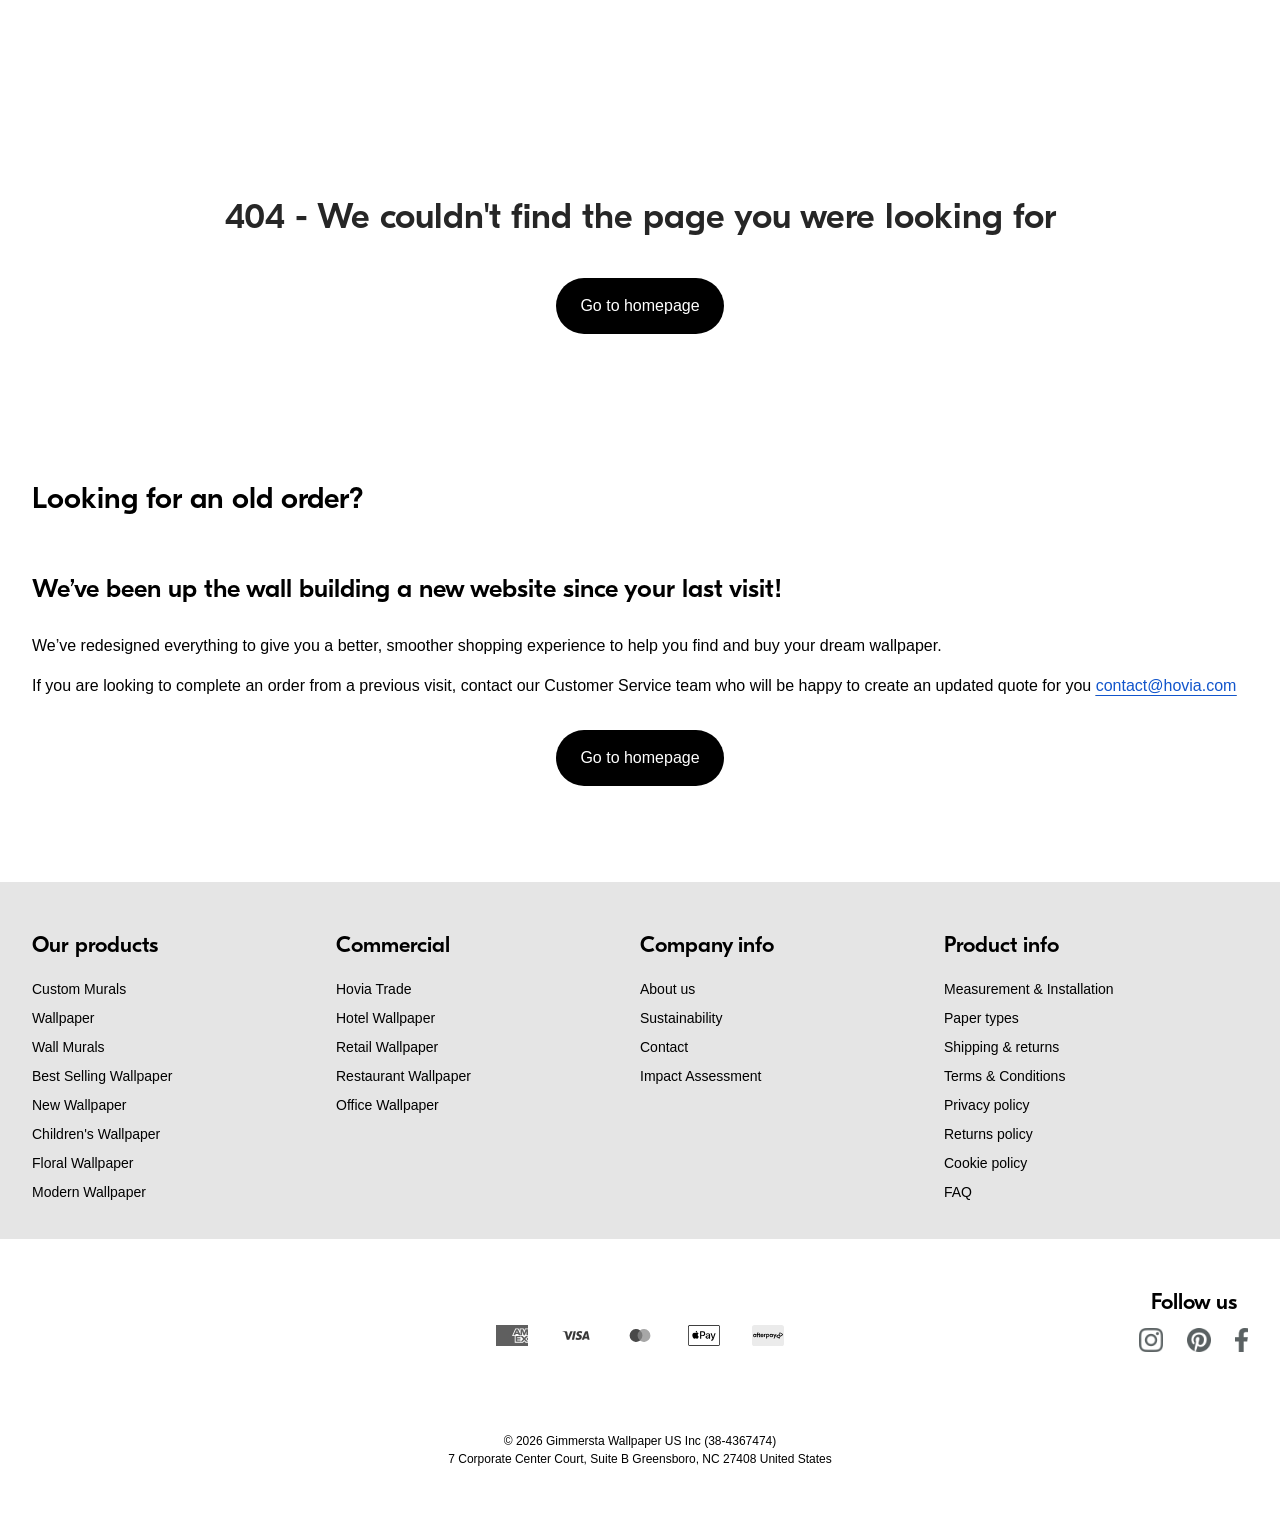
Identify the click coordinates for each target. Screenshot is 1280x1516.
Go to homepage (639, 305)
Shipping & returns (1001, 1047)
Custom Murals (79, 989)
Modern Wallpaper (89, 1192)
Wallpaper (63, 1018)
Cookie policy (985, 1163)
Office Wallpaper (387, 1105)
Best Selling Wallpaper (102, 1076)
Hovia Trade (373, 989)
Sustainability (681, 1018)
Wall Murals (68, 1047)
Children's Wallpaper (96, 1134)
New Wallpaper (79, 1105)
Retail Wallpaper (387, 1047)
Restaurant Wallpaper (403, 1076)
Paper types (981, 1018)
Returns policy (988, 1134)
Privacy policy (987, 1105)
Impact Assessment (700, 1076)
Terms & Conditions (1004, 1076)
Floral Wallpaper (82, 1163)
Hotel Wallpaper (385, 1018)
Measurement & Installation (1029, 989)
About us (667, 989)
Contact (664, 1047)
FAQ (958, 1192)
